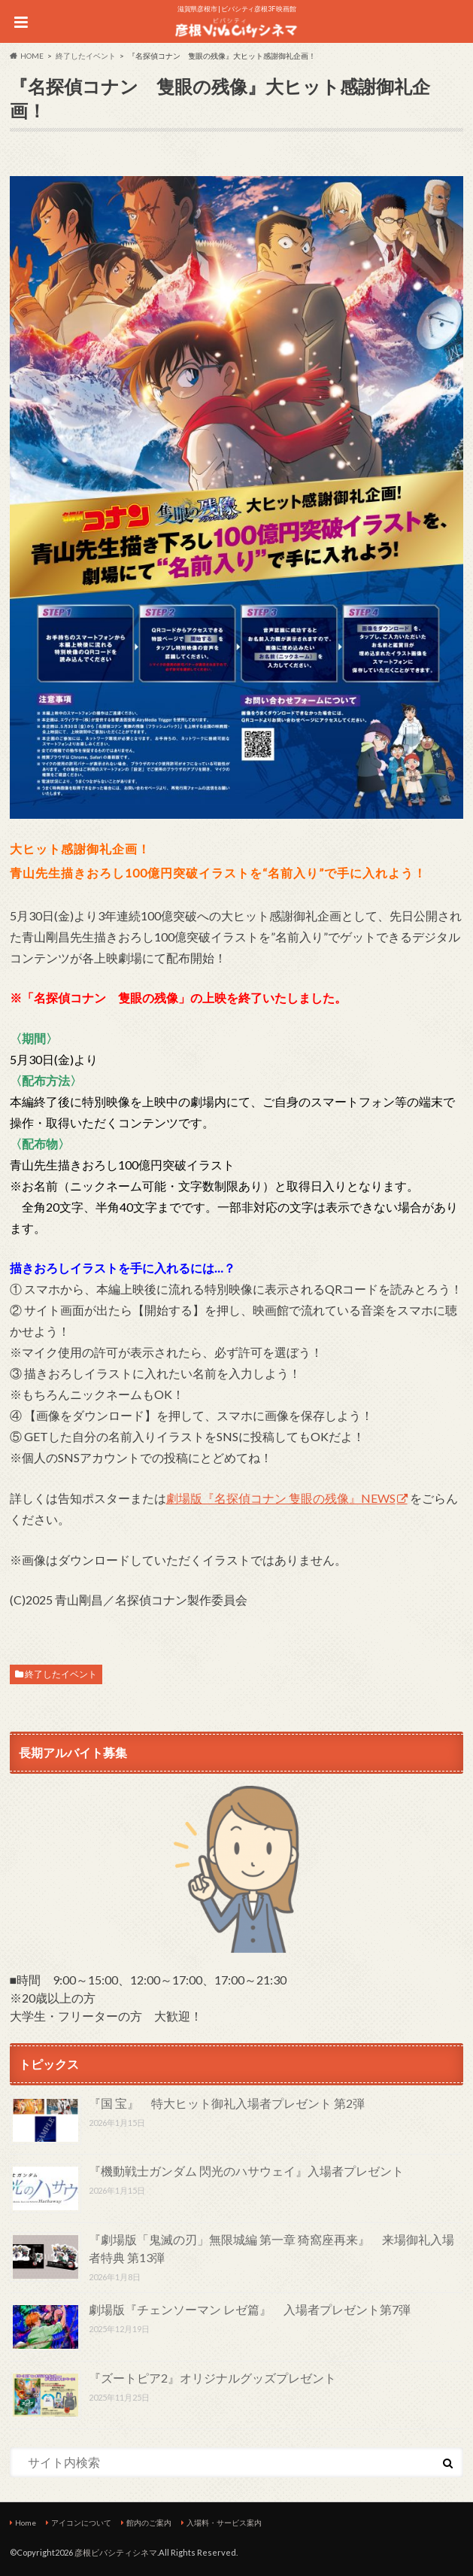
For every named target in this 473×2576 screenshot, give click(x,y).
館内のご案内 (148, 2522)
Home (25, 2522)
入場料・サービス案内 (224, 2522)
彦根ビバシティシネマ (115, 2552)
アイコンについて (81, 2522)
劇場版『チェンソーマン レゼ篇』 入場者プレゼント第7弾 (250, 2309)
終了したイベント (61, 1674)
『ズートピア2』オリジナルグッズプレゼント (212, 2378)
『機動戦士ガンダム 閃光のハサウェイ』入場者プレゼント (246, 2171)
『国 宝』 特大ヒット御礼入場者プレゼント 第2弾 (227, 2103)
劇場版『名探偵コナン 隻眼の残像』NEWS (281, 1498)
